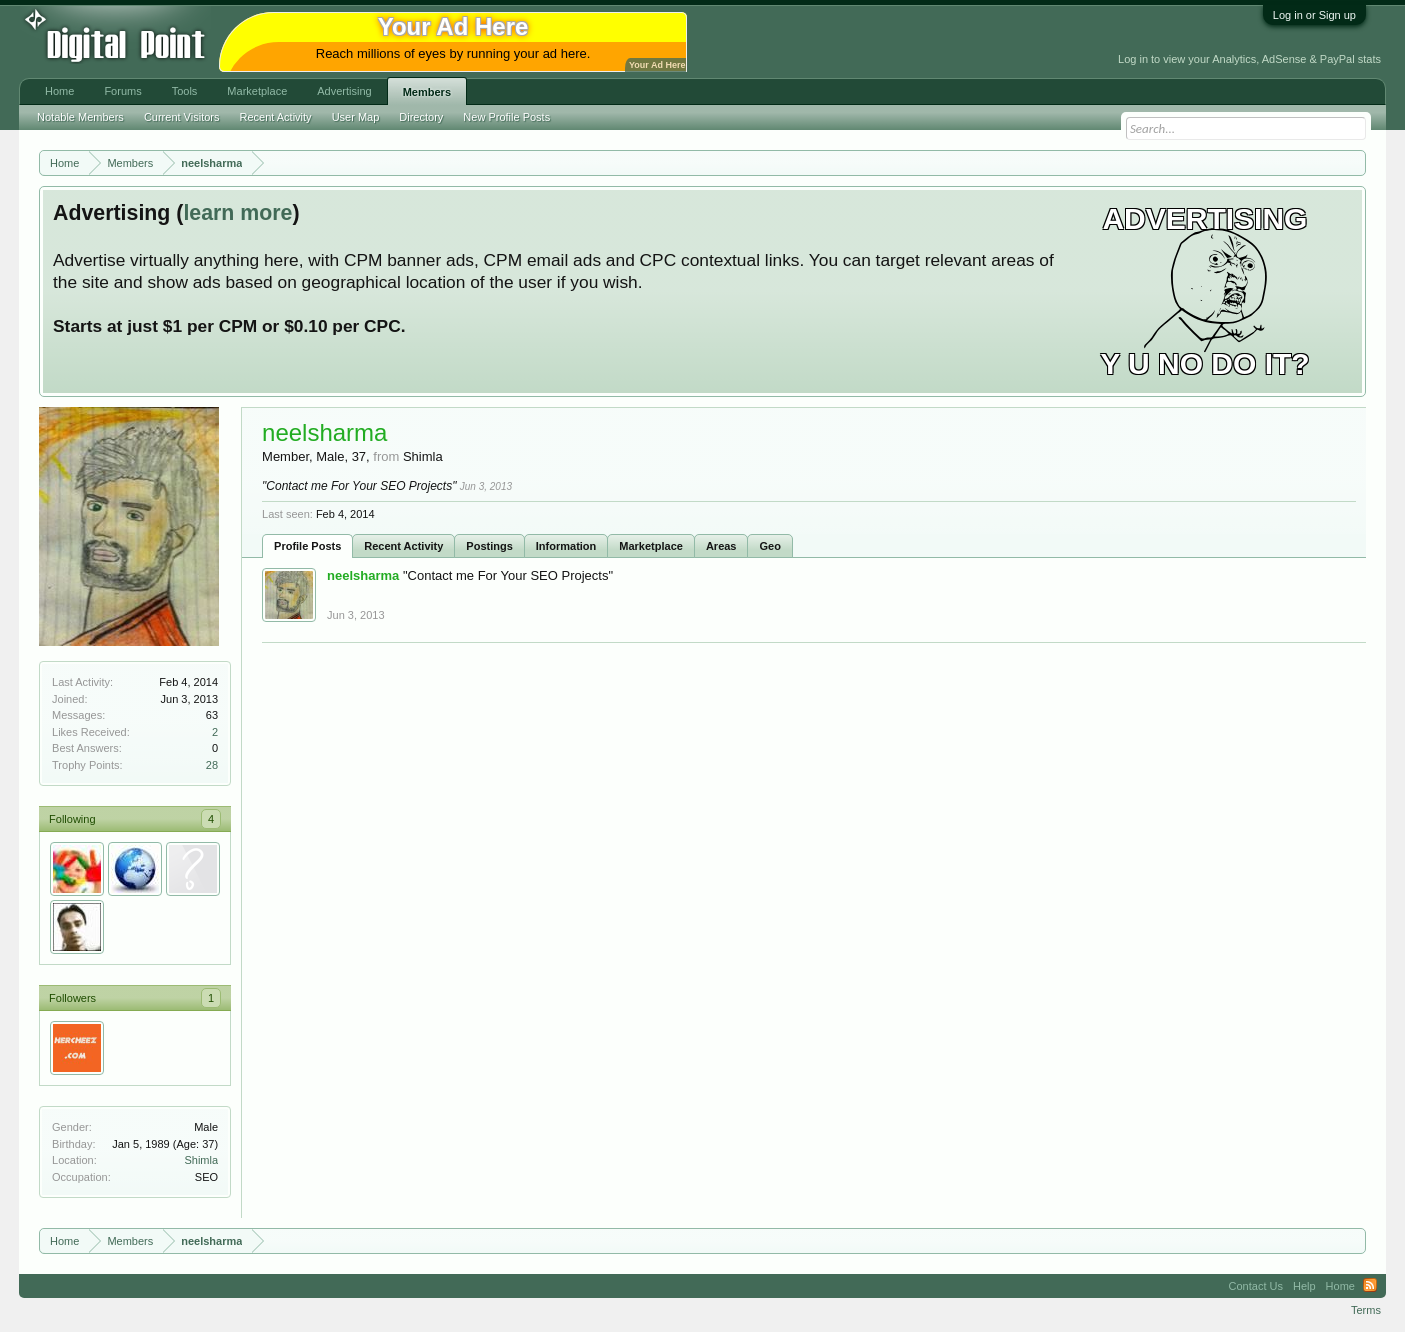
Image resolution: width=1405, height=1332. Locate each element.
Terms (1366, 1310)
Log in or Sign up (1314, 15)
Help (1304, 1286)
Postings (489, 546)
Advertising (344, 91)
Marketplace (651, 546)
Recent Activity (403, 546)
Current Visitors (182, 117)
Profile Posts (307, 546)
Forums (122, 91)
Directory (421, 117)
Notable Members (80, 117)
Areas (721, 546)
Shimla (201, 1160)
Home (59, 91)
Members (427, 92)
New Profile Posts (506, 117)
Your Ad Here (657, 65)
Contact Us (1256, 1286)
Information (566, 546)
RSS (1370, 1286)
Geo (769, 546)
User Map (356, 117)
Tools (185, 91)
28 (212, 765)
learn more (237, 213)
